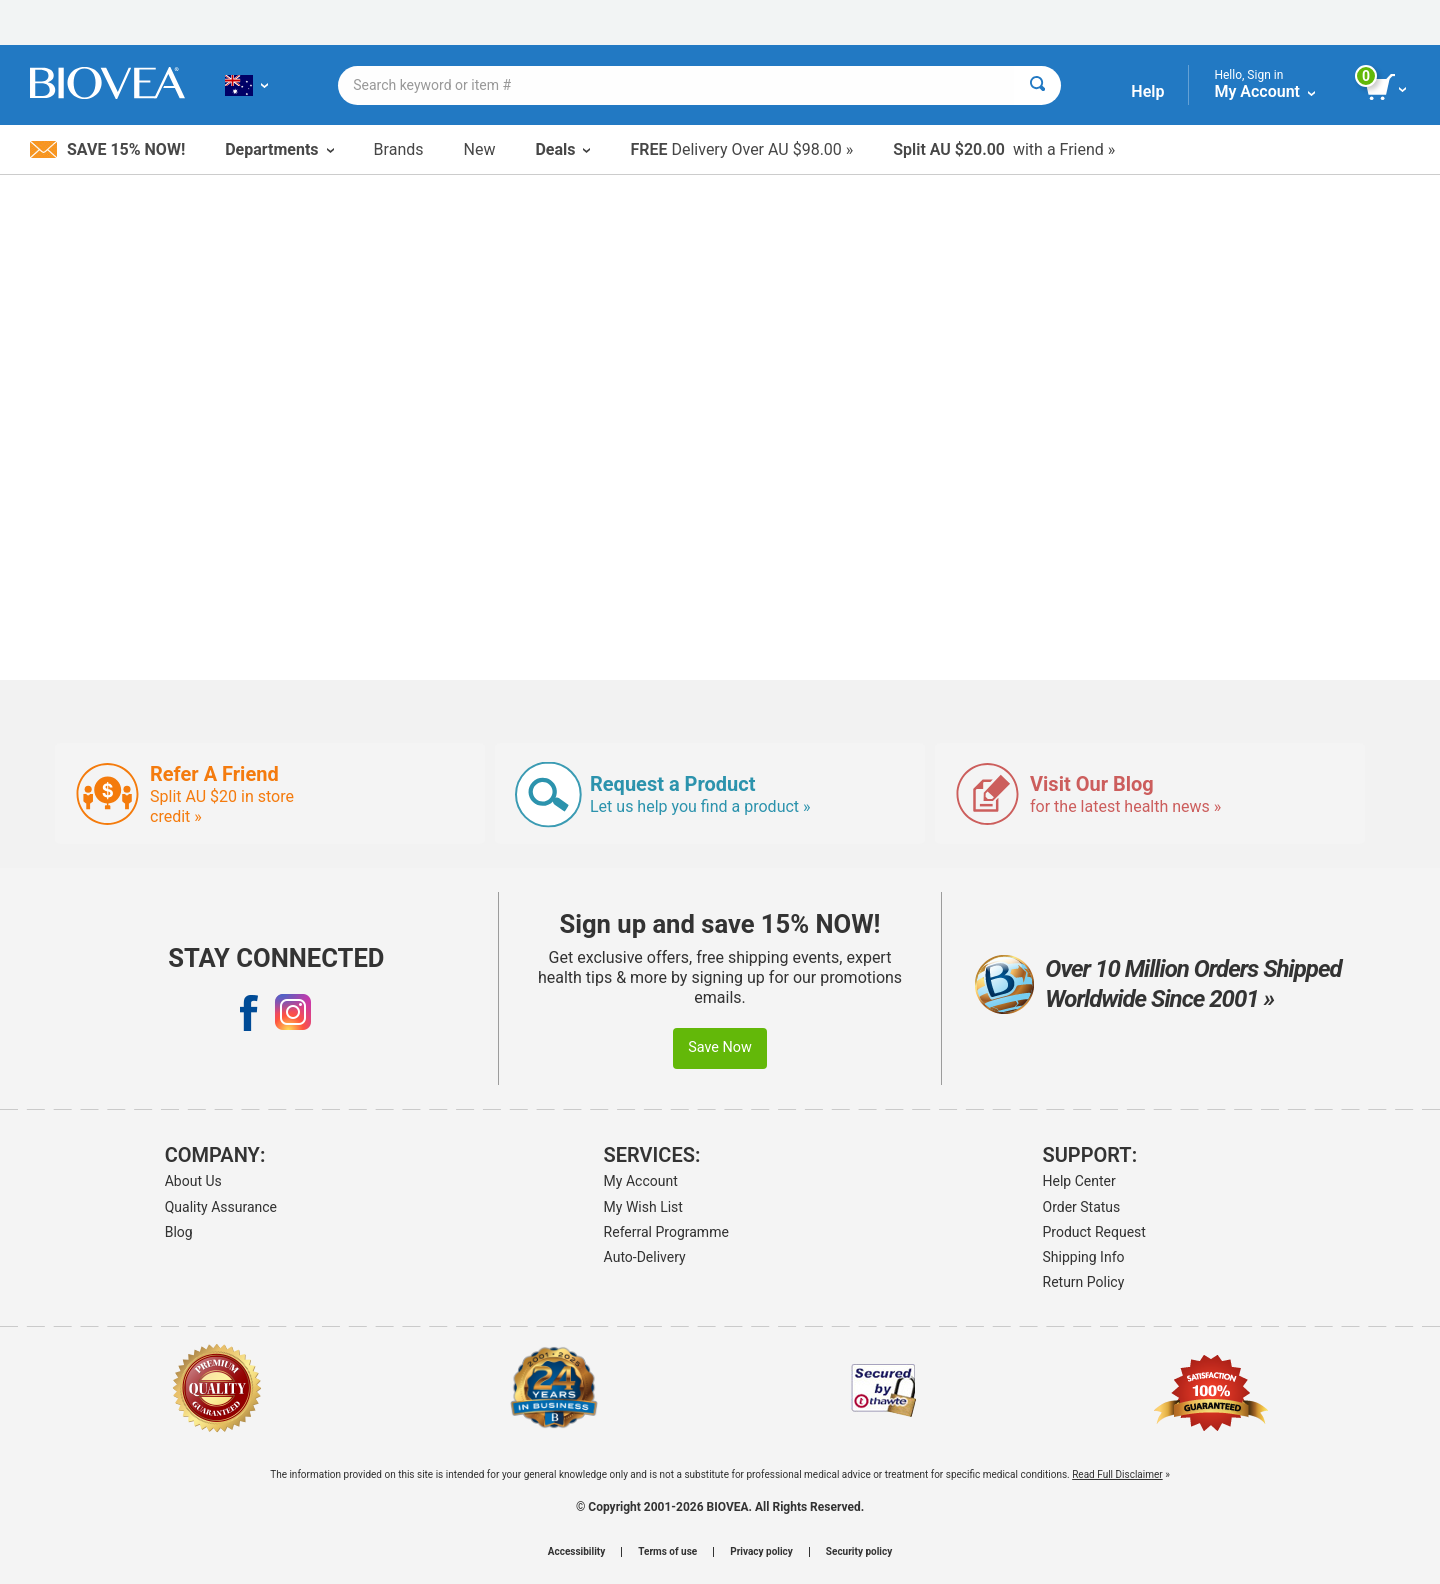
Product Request (1094, 1232)
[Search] (1037, 85)
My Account (641, 1181)
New (480, 149)
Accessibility (576, 1552)
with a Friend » (1004, 149)
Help (1147, 91)
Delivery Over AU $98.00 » (741, 149)
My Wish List (643, 1207)
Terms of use (667, 1552)
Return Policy (1084, 1282)
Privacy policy (761, 1552)
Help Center (1079, 1181)
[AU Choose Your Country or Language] (246, 85)
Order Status (1082, 1207)
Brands (399, 149)
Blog (179, 1232)
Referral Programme (666, 1232)
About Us (193, 1181)
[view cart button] (1387, 88)
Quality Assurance (221, 1207)
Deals (562, 149)
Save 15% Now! (107, 149)
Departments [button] (279, 149)
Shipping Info (1084, 1257)
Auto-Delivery (645, 1257)
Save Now (720, 1047)
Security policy (859, 1552)
